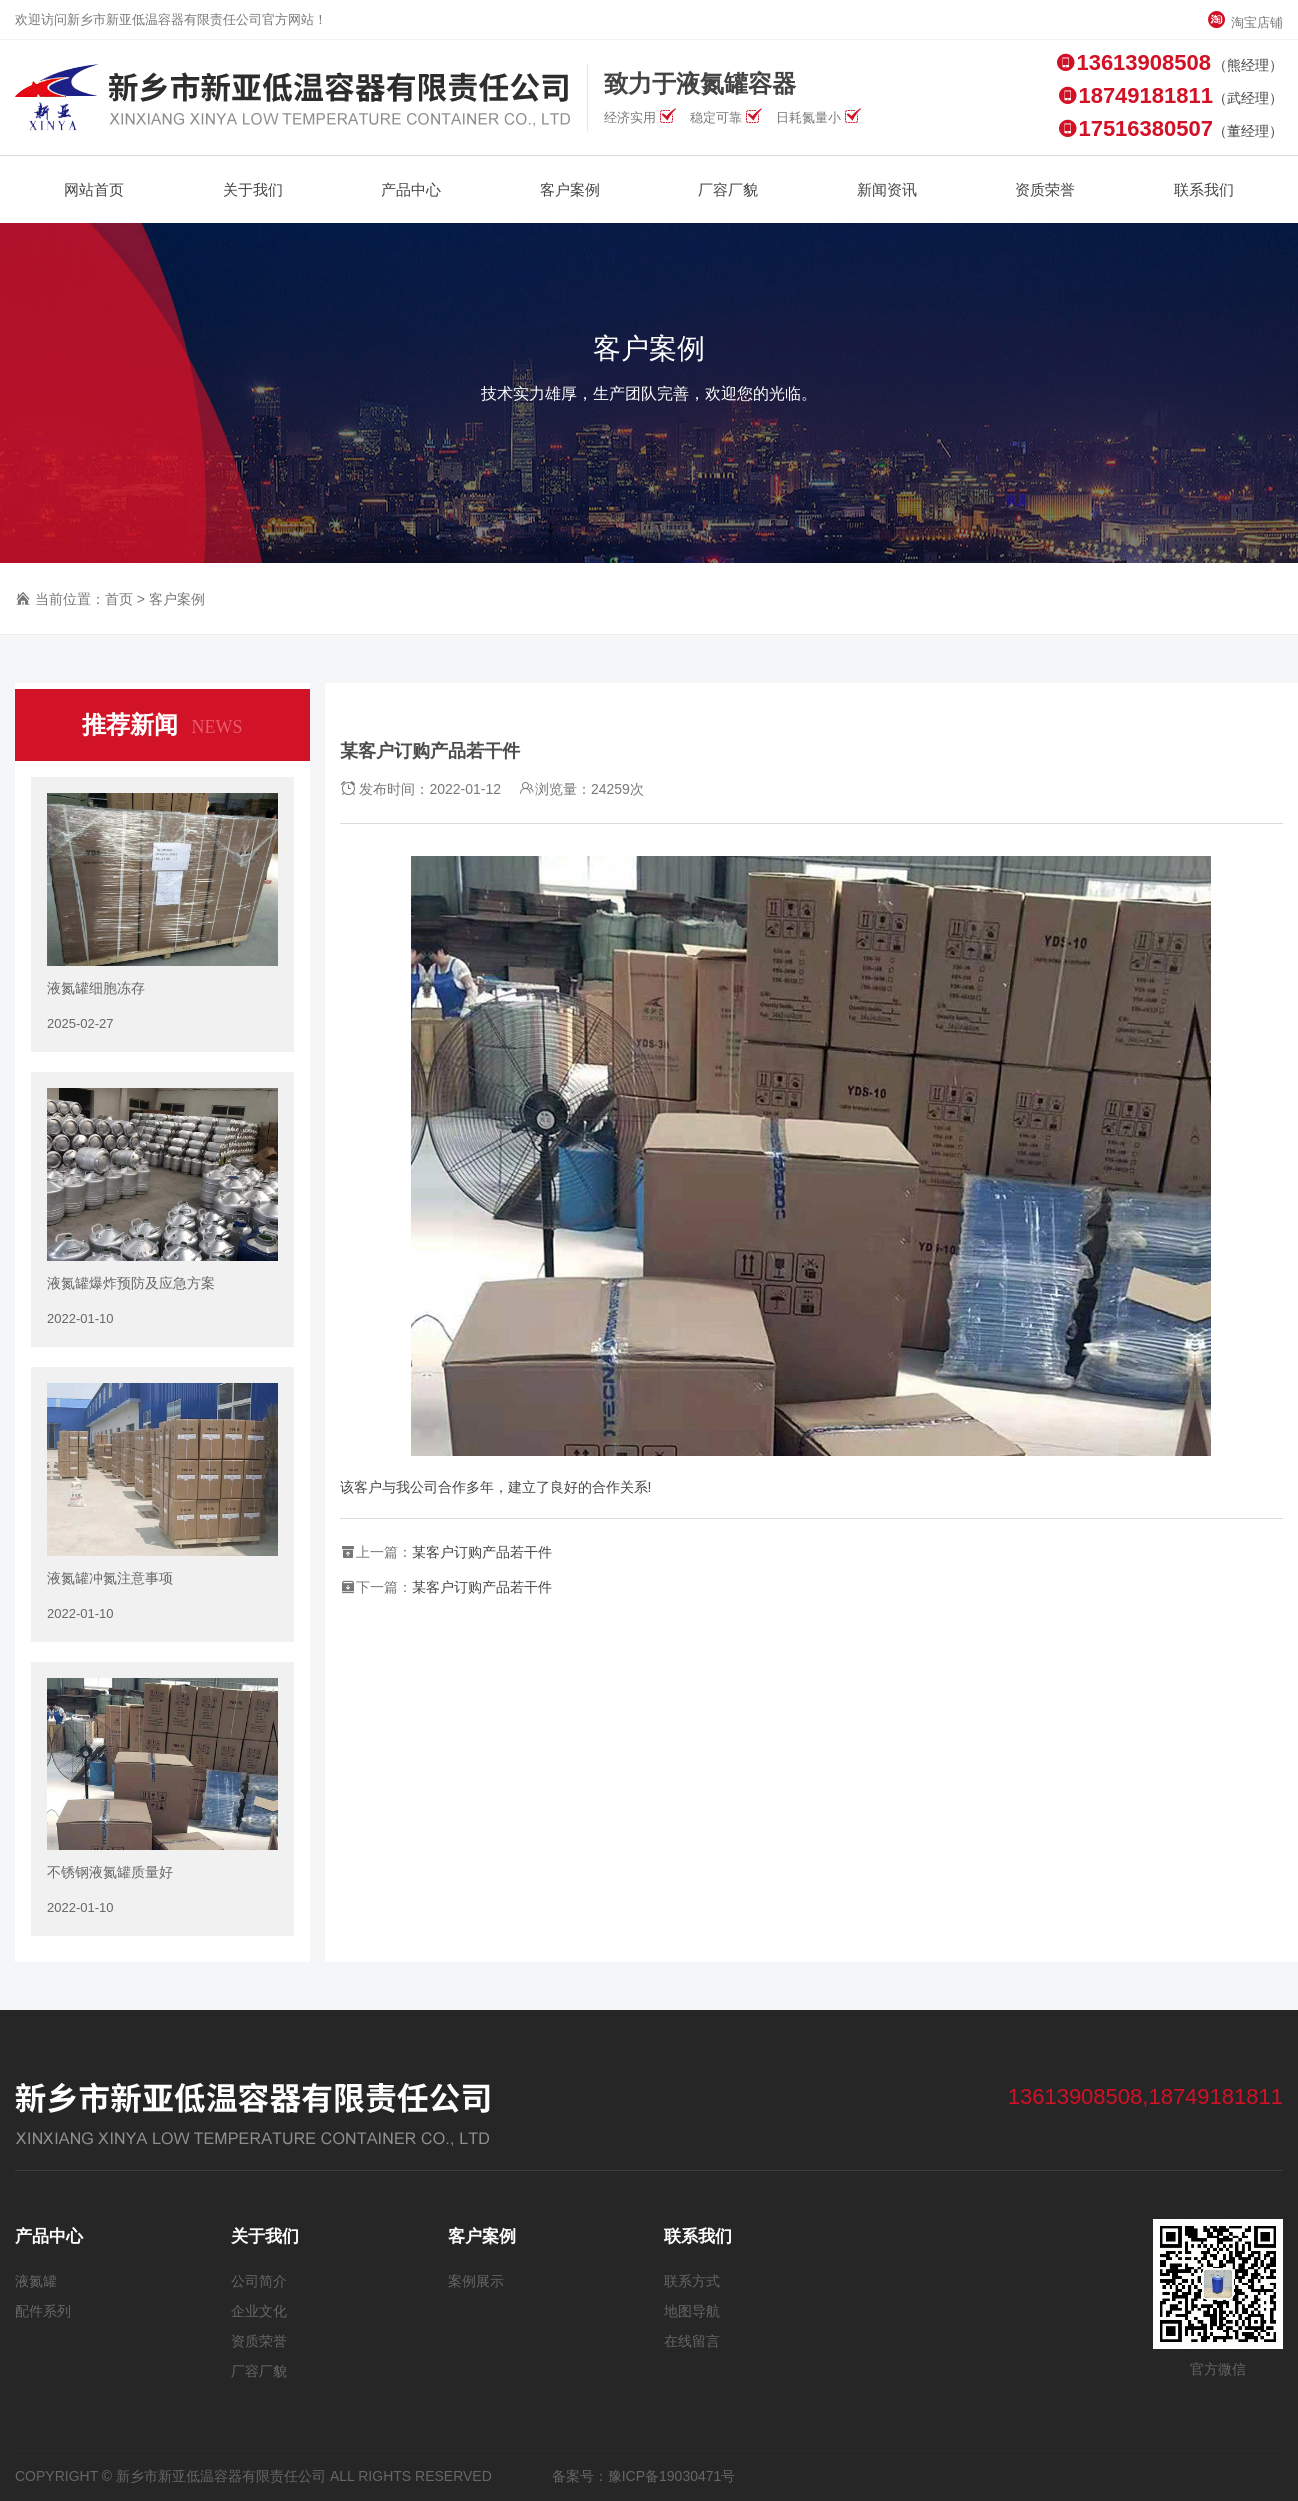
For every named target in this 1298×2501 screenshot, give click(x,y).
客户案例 (177, 599)
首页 (119, 599)
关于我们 (265, 2236)
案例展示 (476, 2281)
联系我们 (698, 2236)
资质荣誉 (259, 2341)
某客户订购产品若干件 (482, 1552)
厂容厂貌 (259, 2371)
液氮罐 (36, 2281)
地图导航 (692, 2311)
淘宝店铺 (1245, 22)
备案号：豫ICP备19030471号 (644, 2476)
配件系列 (43, 2311)
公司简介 (259, 2281)
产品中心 (49, 2236)
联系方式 (692, 2281)
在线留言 (692, 2341)
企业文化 (259, 2311)
